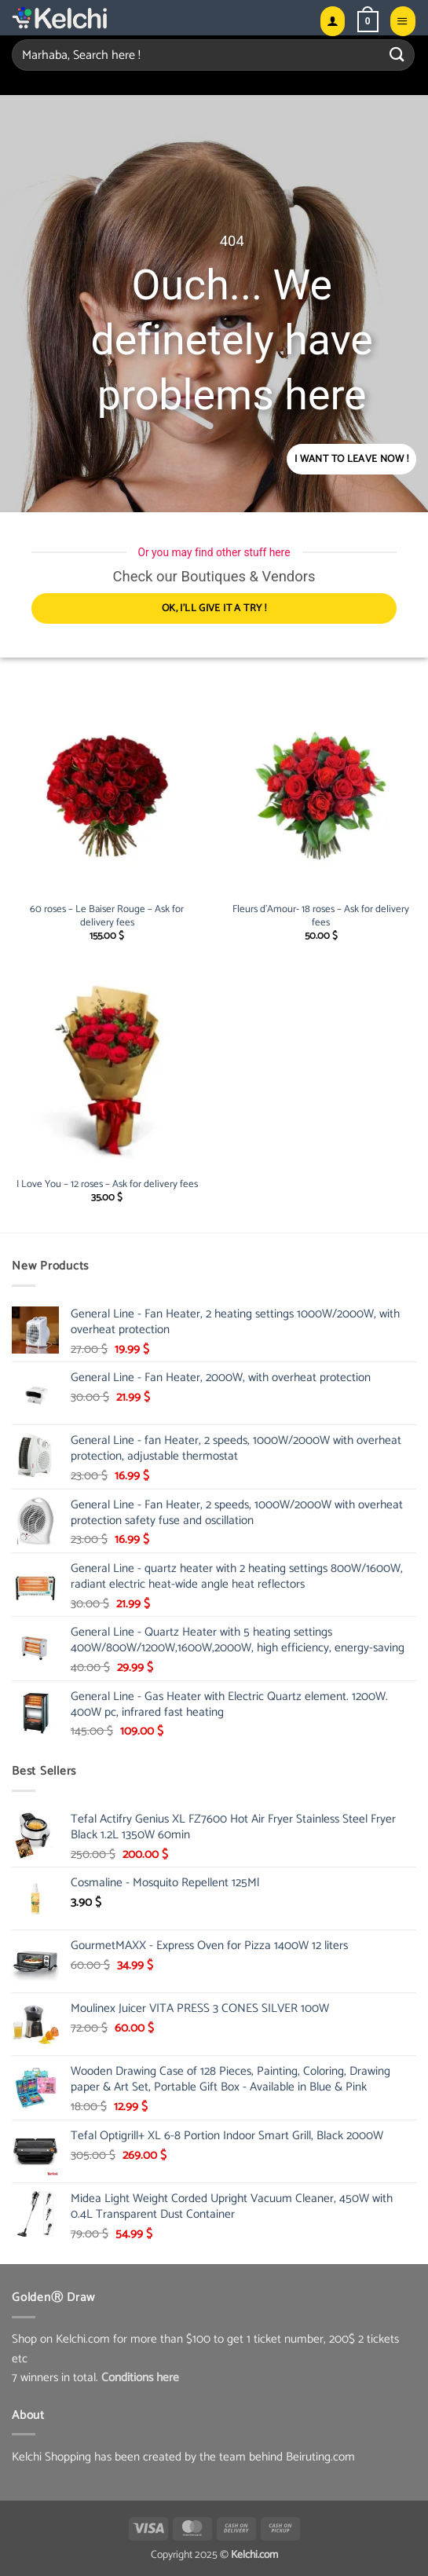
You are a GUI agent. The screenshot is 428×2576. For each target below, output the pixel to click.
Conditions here (140, 2377)
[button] (368, 21)
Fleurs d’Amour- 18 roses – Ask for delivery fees (320, 916)
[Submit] (397, 54)
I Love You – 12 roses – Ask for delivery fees (107, 1185)
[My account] (332, 20)
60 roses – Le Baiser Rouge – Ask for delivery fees (107, 916)
